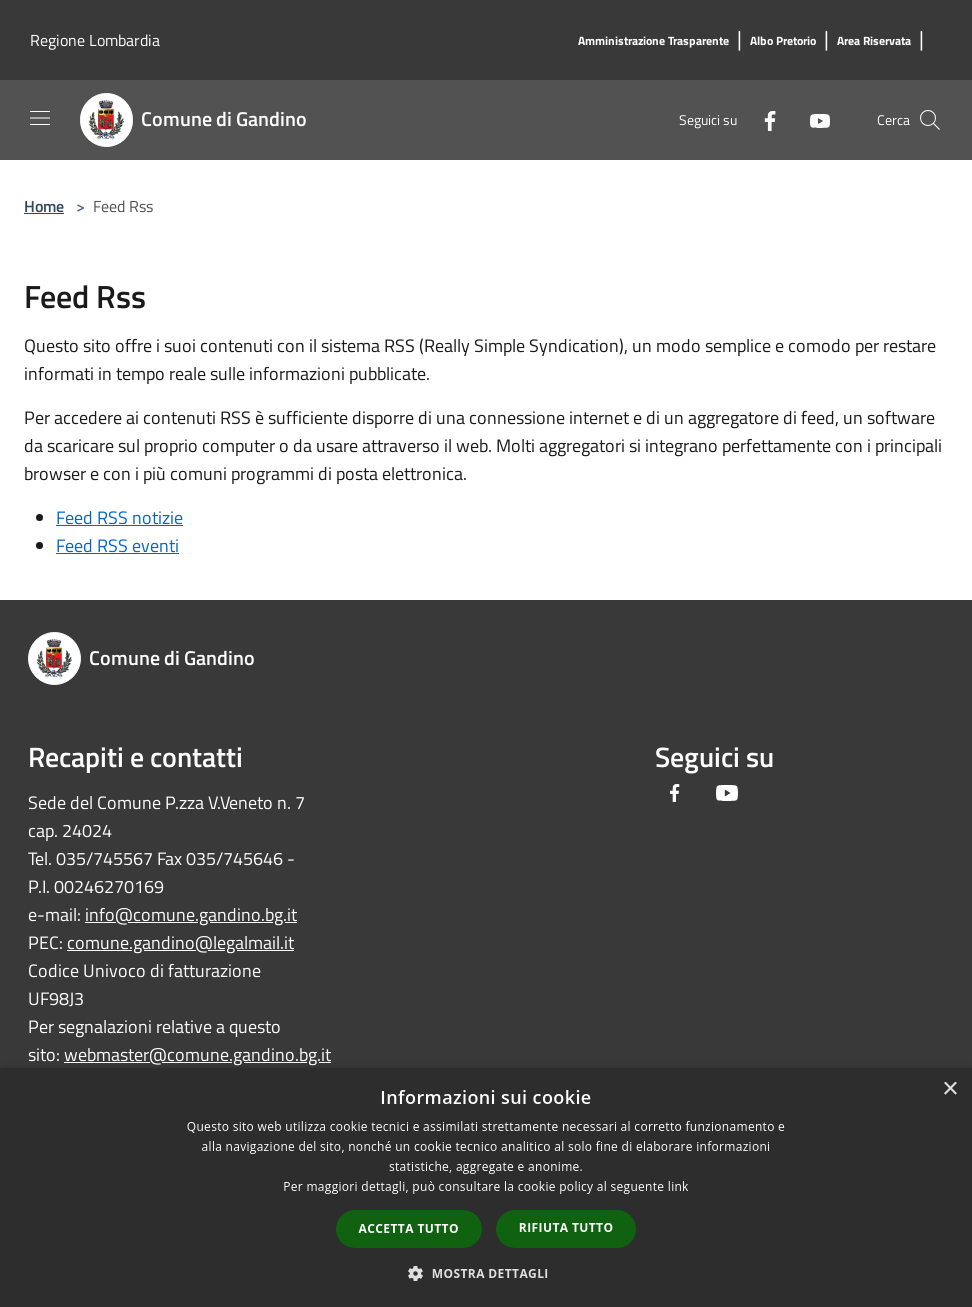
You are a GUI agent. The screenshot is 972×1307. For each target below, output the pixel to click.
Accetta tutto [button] (409, 1228)
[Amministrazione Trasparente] (653, 41)
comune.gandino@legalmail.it (180, 942)
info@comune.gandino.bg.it (191, 914)
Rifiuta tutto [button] (566, 1227)
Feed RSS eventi (117, 545)
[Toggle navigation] (40, 118)
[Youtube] (812, 119)
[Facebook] (762, 119)
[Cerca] (930, 120)
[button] (486, 1273)
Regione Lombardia (95, 40)
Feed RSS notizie (119, 517)
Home (44, 206)
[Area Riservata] (874, 41)
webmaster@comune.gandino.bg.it (197, 1054)
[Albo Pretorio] (783, 41)
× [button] (949, 1089)
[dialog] (486, 1187)
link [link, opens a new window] (678, 1186)
